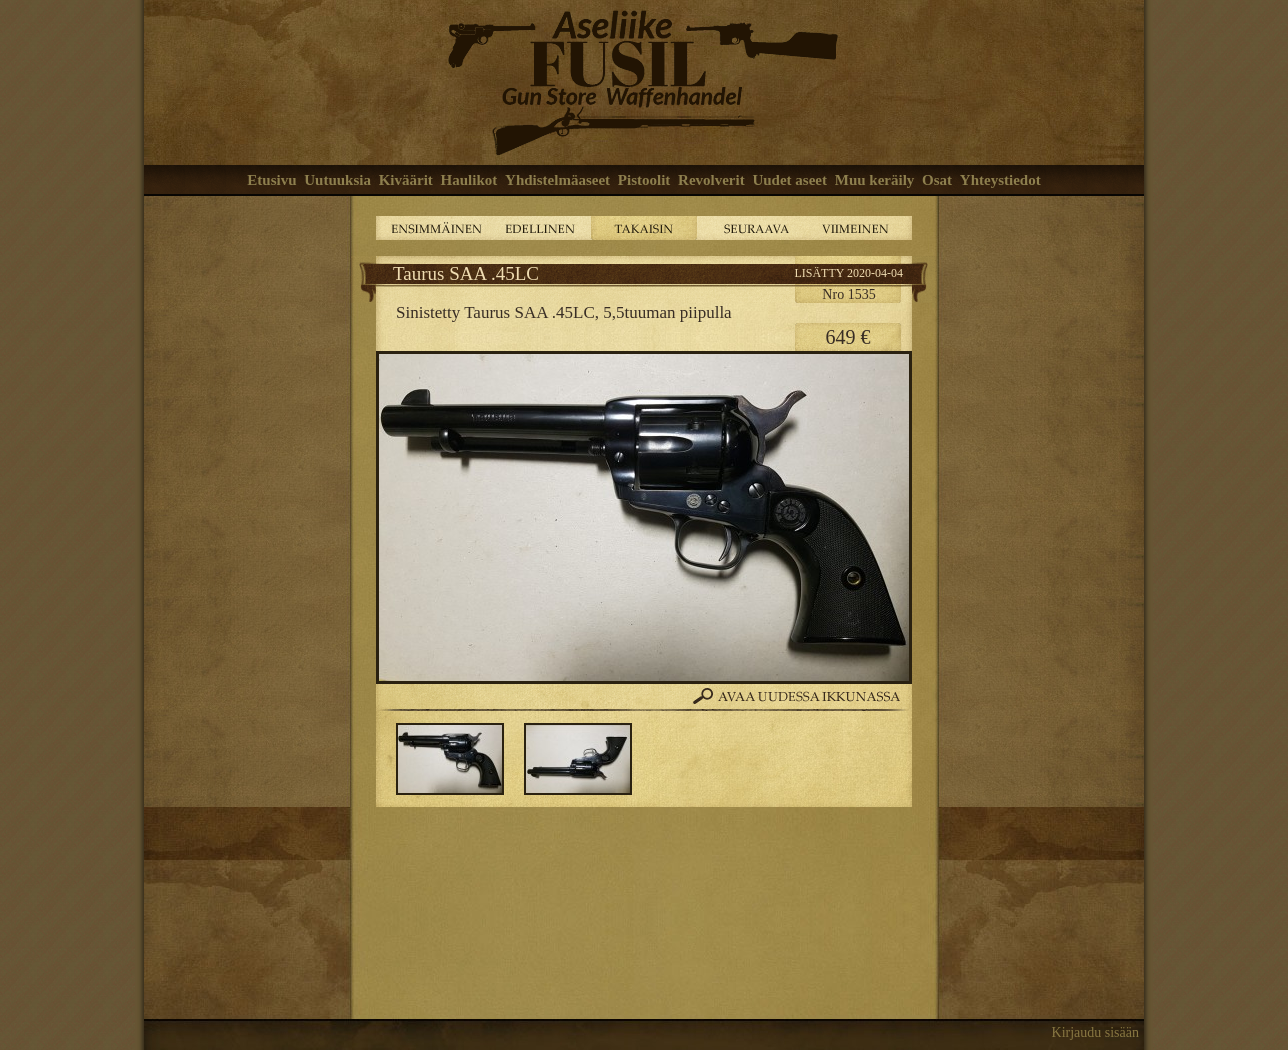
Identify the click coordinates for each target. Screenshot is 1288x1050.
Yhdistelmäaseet (557, 180)
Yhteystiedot (1000, 180)
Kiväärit (406, 180)
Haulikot (469, 180)
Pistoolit (644, 180)
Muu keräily (875, 180)
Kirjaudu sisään (1095, 1032)
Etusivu (271, 180)
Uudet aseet (789, 180)
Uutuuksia (337, 180)
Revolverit (711, 180)
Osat (937, 180)
